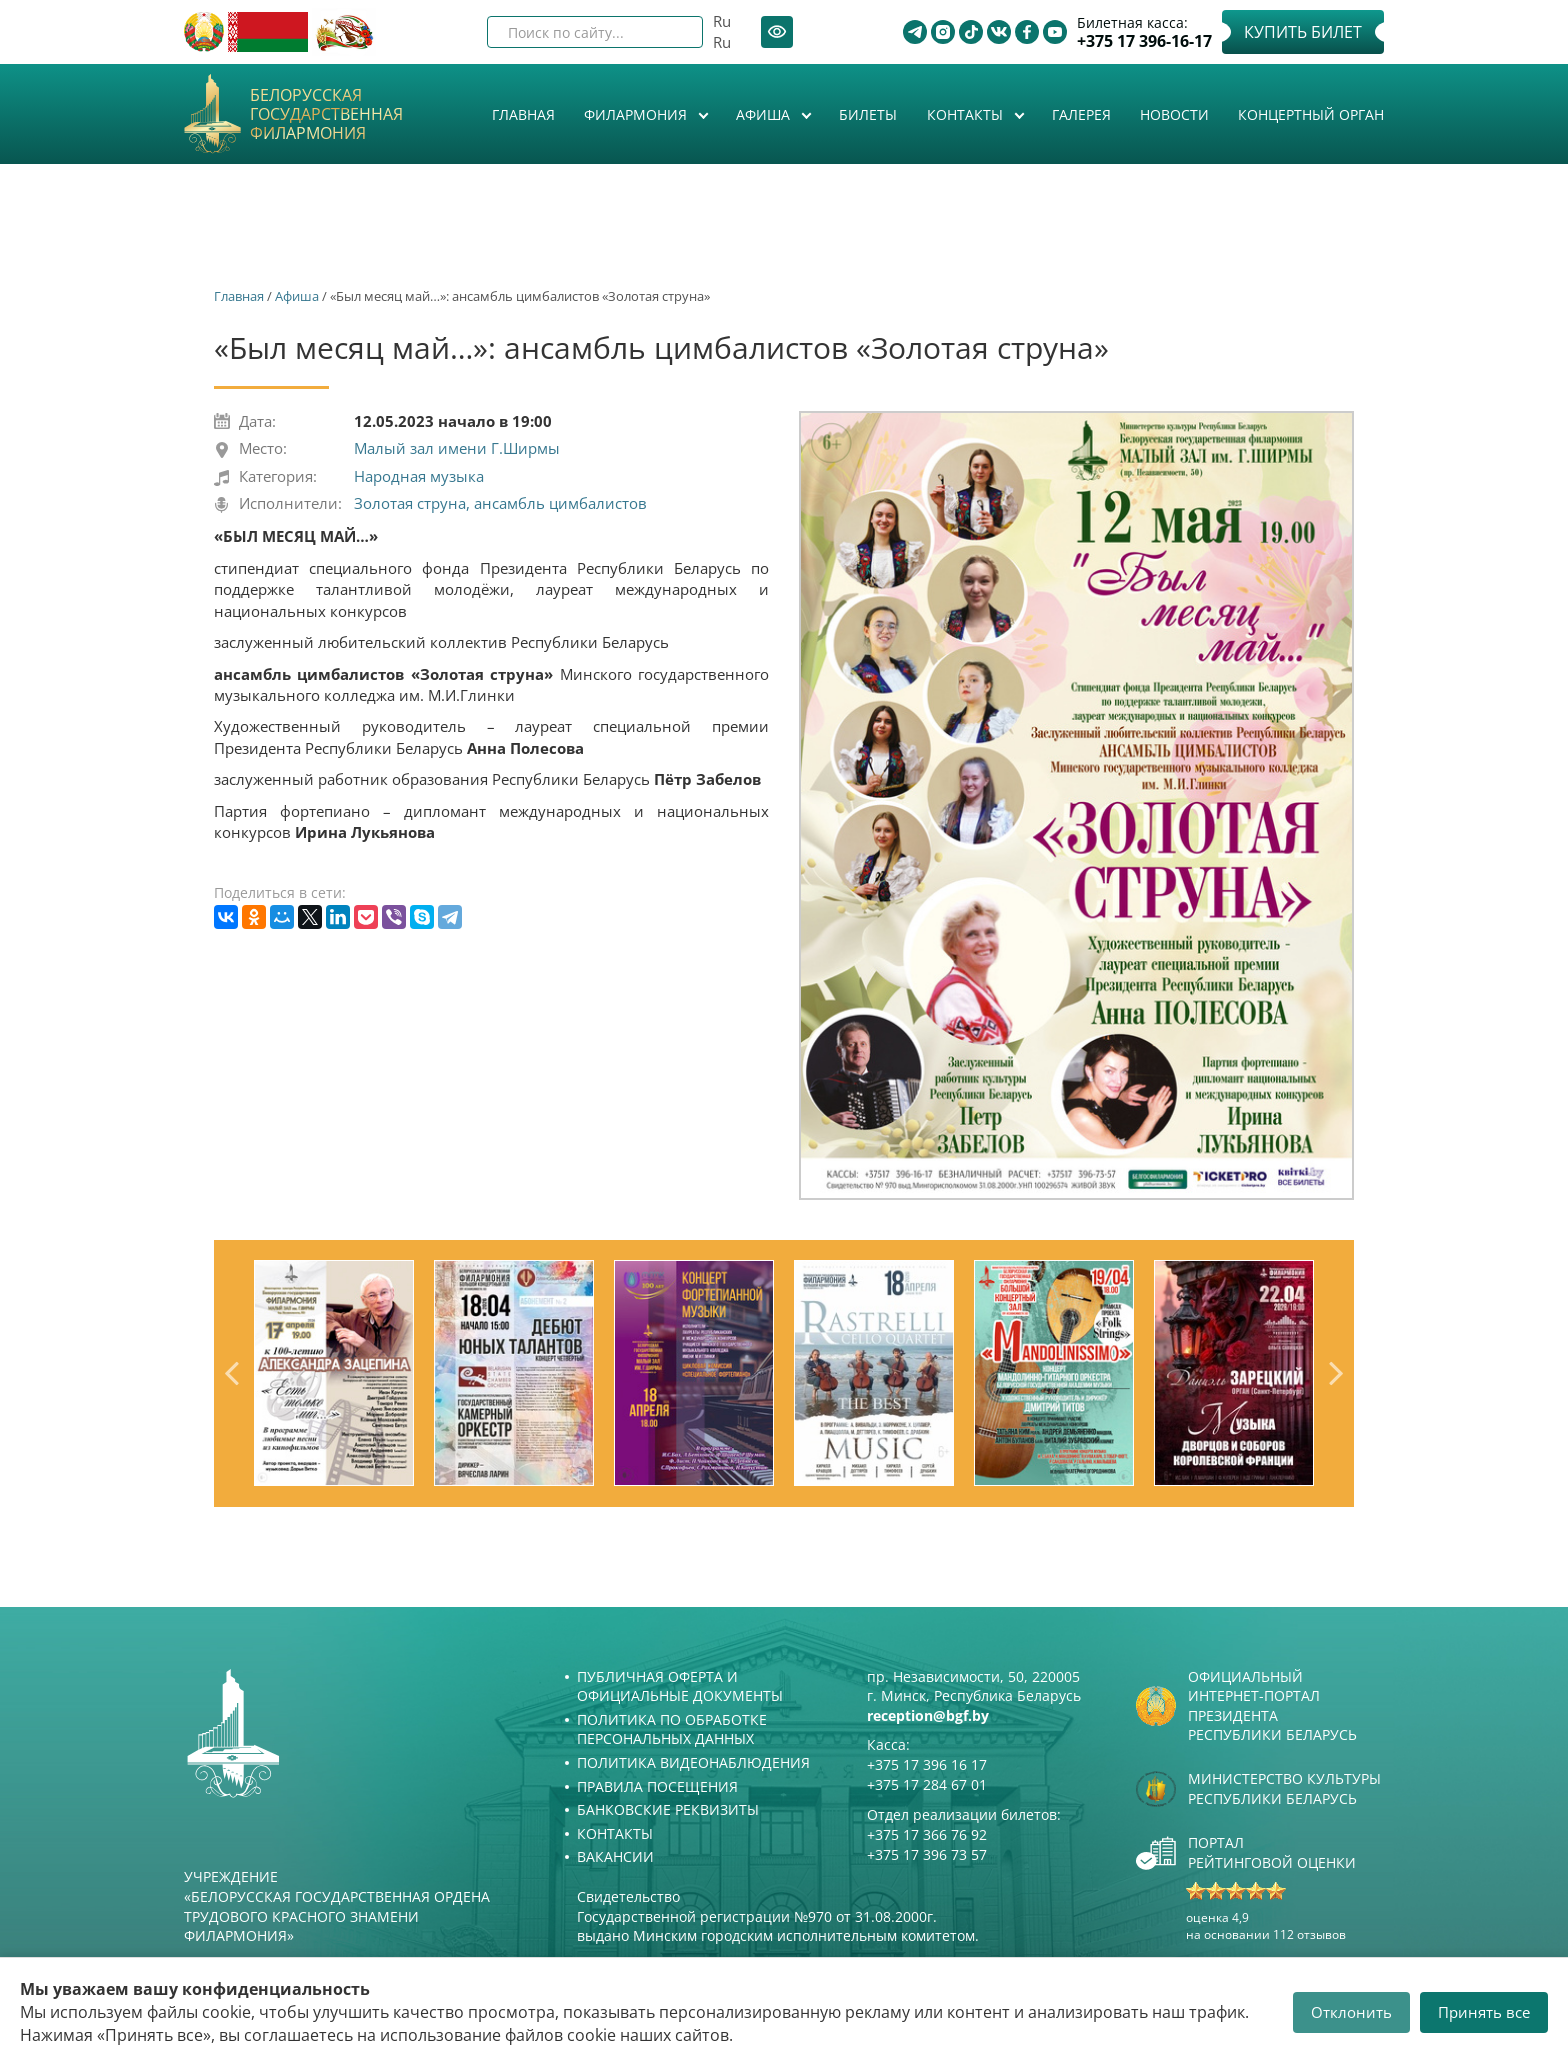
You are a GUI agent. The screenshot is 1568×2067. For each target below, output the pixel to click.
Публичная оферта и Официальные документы (680, 1686)
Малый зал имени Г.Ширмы (457, 448)
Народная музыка (419, 476)
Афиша (765, 114)
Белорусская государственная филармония (326, 115)
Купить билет (1303, 32)
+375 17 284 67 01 (927, 1784)
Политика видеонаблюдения (693, 1762)
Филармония (637, 114)
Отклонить (1351, 2012)
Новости (1174, 114)
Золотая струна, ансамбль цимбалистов (500, 503)
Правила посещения (657, 1786)
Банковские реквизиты (668, 1809)
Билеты (868, 114)
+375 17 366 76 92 (927, 1834)
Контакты (967, 114)
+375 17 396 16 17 (927, 1764)
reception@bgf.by (928, 1715)
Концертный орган (1311, 114)
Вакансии (615, 1856)
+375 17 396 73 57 (927, 1854)
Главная (523, 114)
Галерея (1081, 114)
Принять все (1484, 2012)
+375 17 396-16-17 (1144, 41)
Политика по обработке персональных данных (672, 1729)
